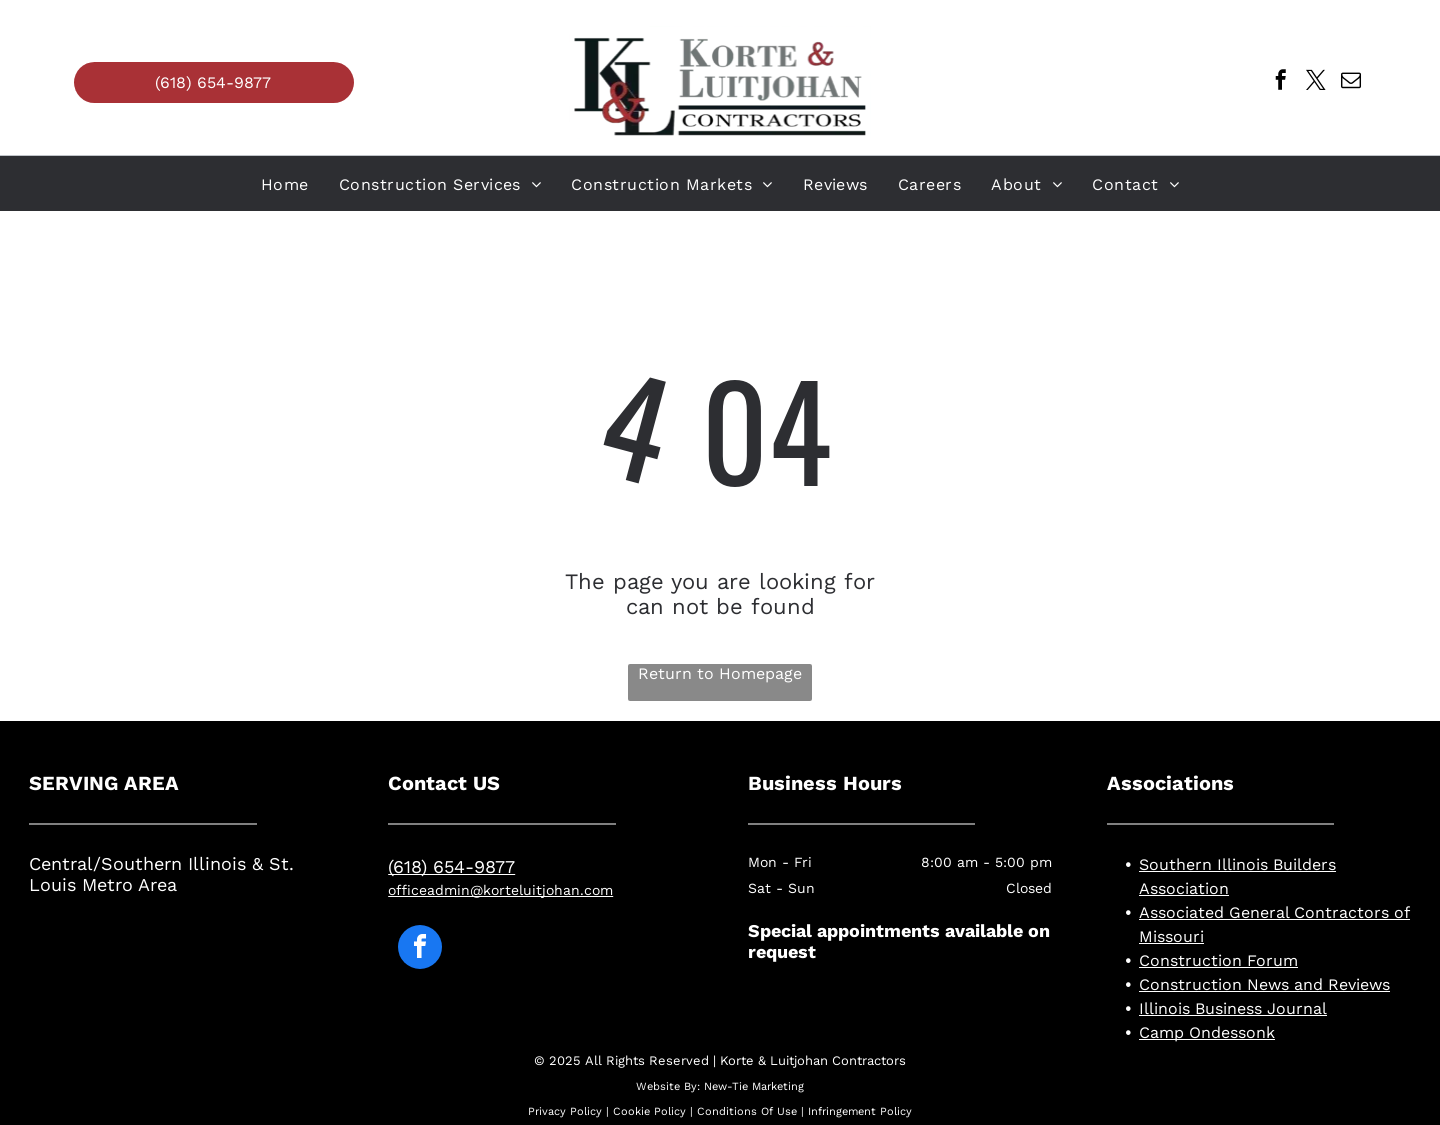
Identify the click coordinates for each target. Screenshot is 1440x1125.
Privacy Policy (565, 1111)
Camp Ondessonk (1207, 1032)
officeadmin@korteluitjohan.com (500, 890)
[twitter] (1316, 82)
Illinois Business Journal (1233, 1008)
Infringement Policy (860, 1111)
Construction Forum (1218, 960)
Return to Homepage (720, 673)
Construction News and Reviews (1264, 984)
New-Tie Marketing (754, 1086)
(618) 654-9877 (451, 866)
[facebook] (1281, 82)
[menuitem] (285, 184)
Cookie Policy (649, 1111)
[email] (1351, 82)
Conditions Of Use (747, 1111)
